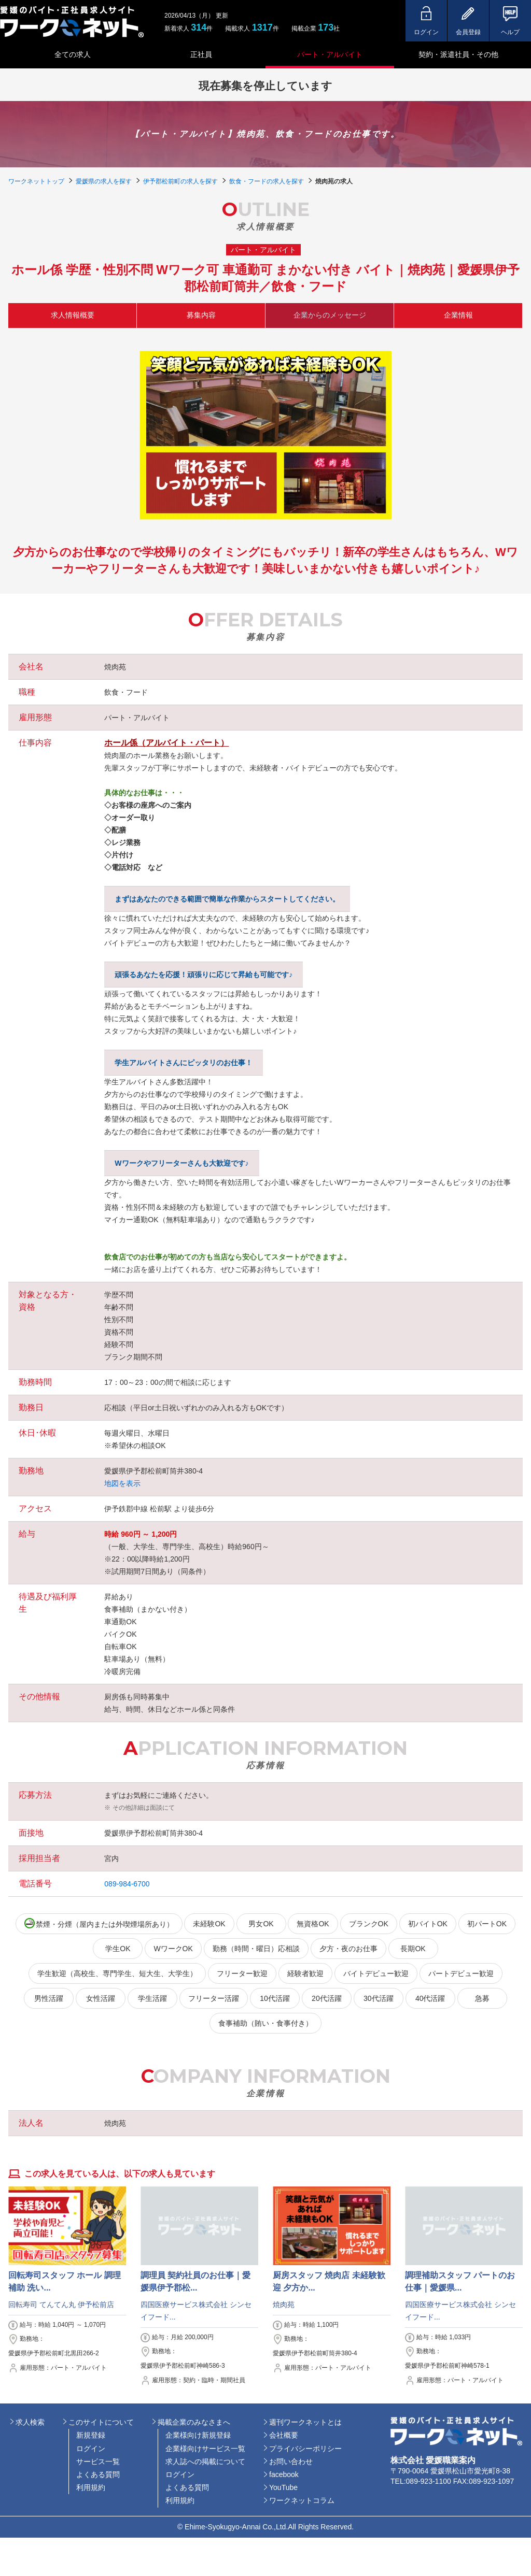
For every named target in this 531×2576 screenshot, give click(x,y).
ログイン (90, 2448)
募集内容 (201, 315)
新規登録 (90, 2435)
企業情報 (458, 315)
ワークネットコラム (301, 2500)
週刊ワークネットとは (305, 2422)
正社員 (201, 54)
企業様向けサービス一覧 (205, 2448)
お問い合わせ (291, 2461)
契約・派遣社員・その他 (458, 54)
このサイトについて (101, 2422)
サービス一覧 (98, 2461)
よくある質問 (98, 2474)
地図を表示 (122, 1483)
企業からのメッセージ (330, 315)
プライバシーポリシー (305, 2448)
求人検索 (30, 2422)
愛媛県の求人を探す (104, 181)
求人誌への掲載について (205, 2461)
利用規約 (90, 2487)
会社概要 (283, 2435)
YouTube (283, 2487)
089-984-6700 (126, 1884)
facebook (284, 2474)
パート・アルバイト (329, 54)
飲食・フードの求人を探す (266, 181)
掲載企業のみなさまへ (194, 2422)
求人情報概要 (72, 315)
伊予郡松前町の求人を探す (180, 181)
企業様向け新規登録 (198, 2435)
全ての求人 (72, 54)
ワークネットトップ (36, 181)
